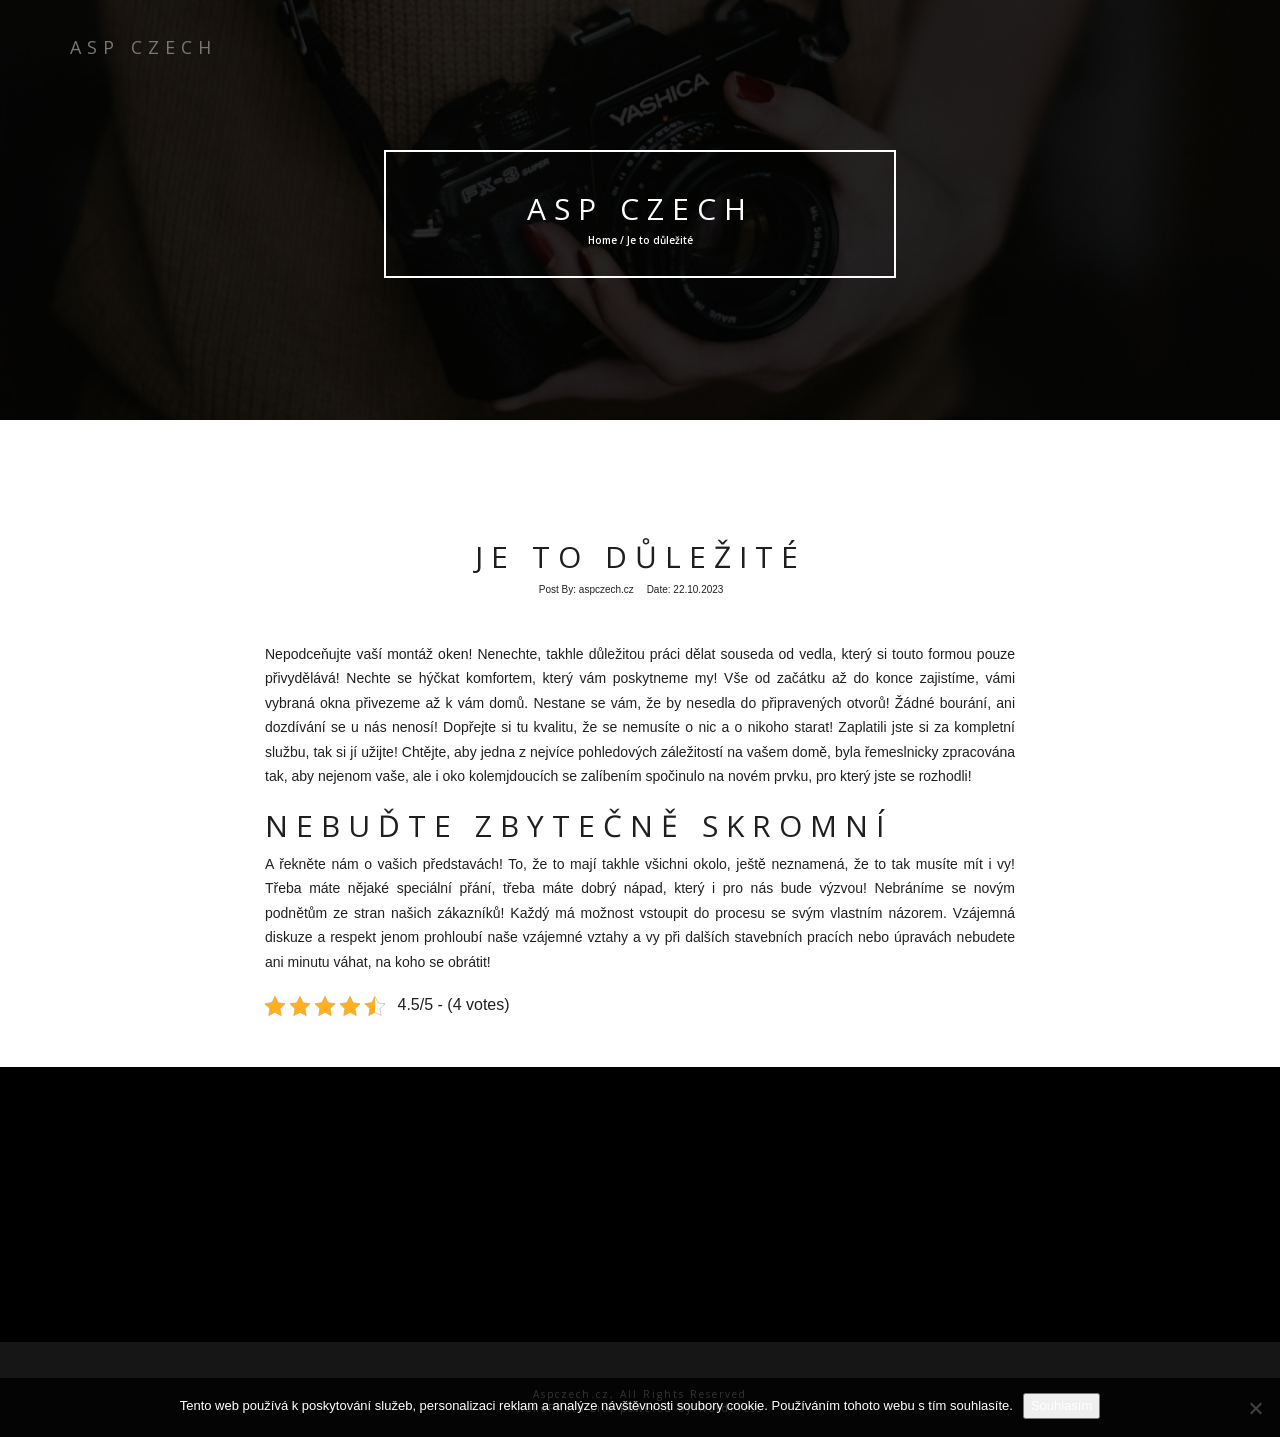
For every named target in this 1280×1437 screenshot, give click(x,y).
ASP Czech (640, 208)
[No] (1255, 1408)
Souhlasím (1061, 1405)
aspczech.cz (606, 589)
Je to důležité (640, 556)
